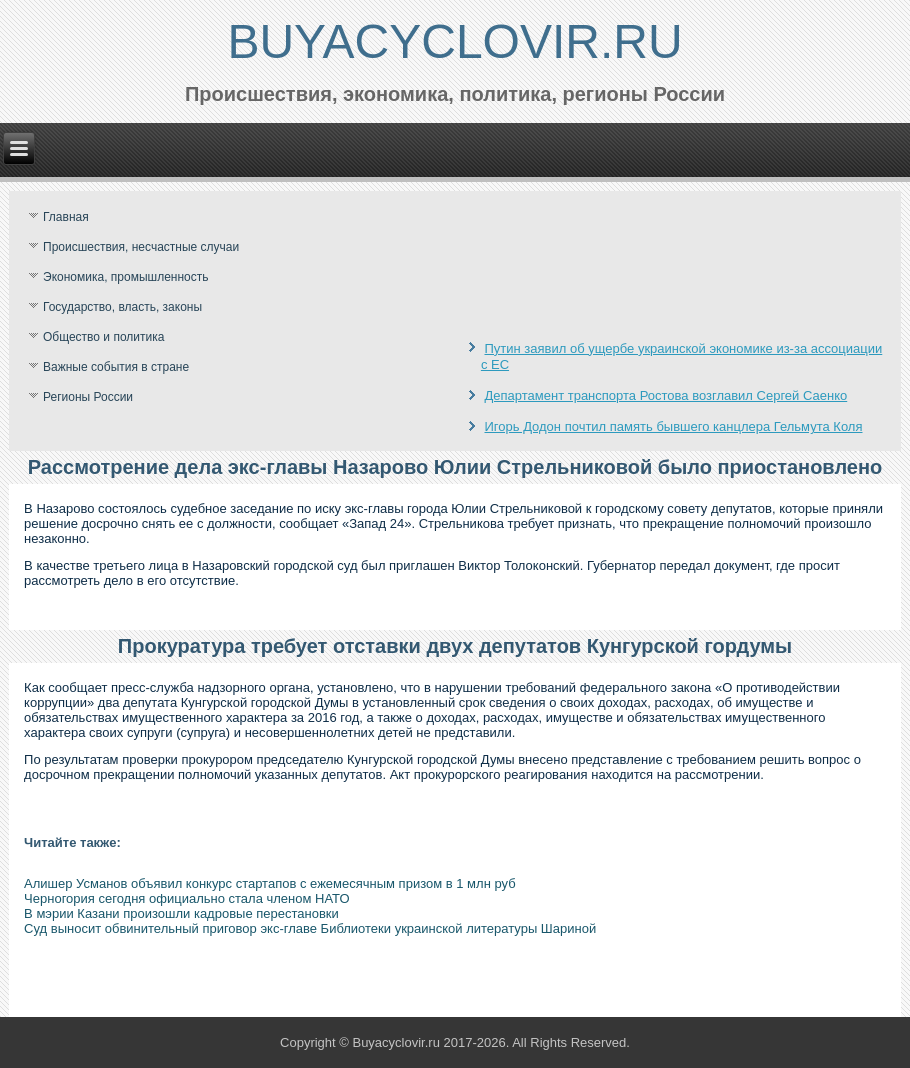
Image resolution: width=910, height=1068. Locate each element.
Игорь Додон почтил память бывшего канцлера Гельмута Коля (674, 426)
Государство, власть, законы (122, 307)
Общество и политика (103, 337)
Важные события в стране (116, 367)
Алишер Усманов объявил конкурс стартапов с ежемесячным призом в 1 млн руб (270, 883)
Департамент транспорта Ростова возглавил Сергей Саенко (666, 395)
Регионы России (88, 397)
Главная (66, 217)
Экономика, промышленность (126, 277)
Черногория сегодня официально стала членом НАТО (186, 898)
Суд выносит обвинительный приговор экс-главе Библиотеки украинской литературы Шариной (310, 928)
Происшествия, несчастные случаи (141, 247)
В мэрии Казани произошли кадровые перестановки (181, 913)
